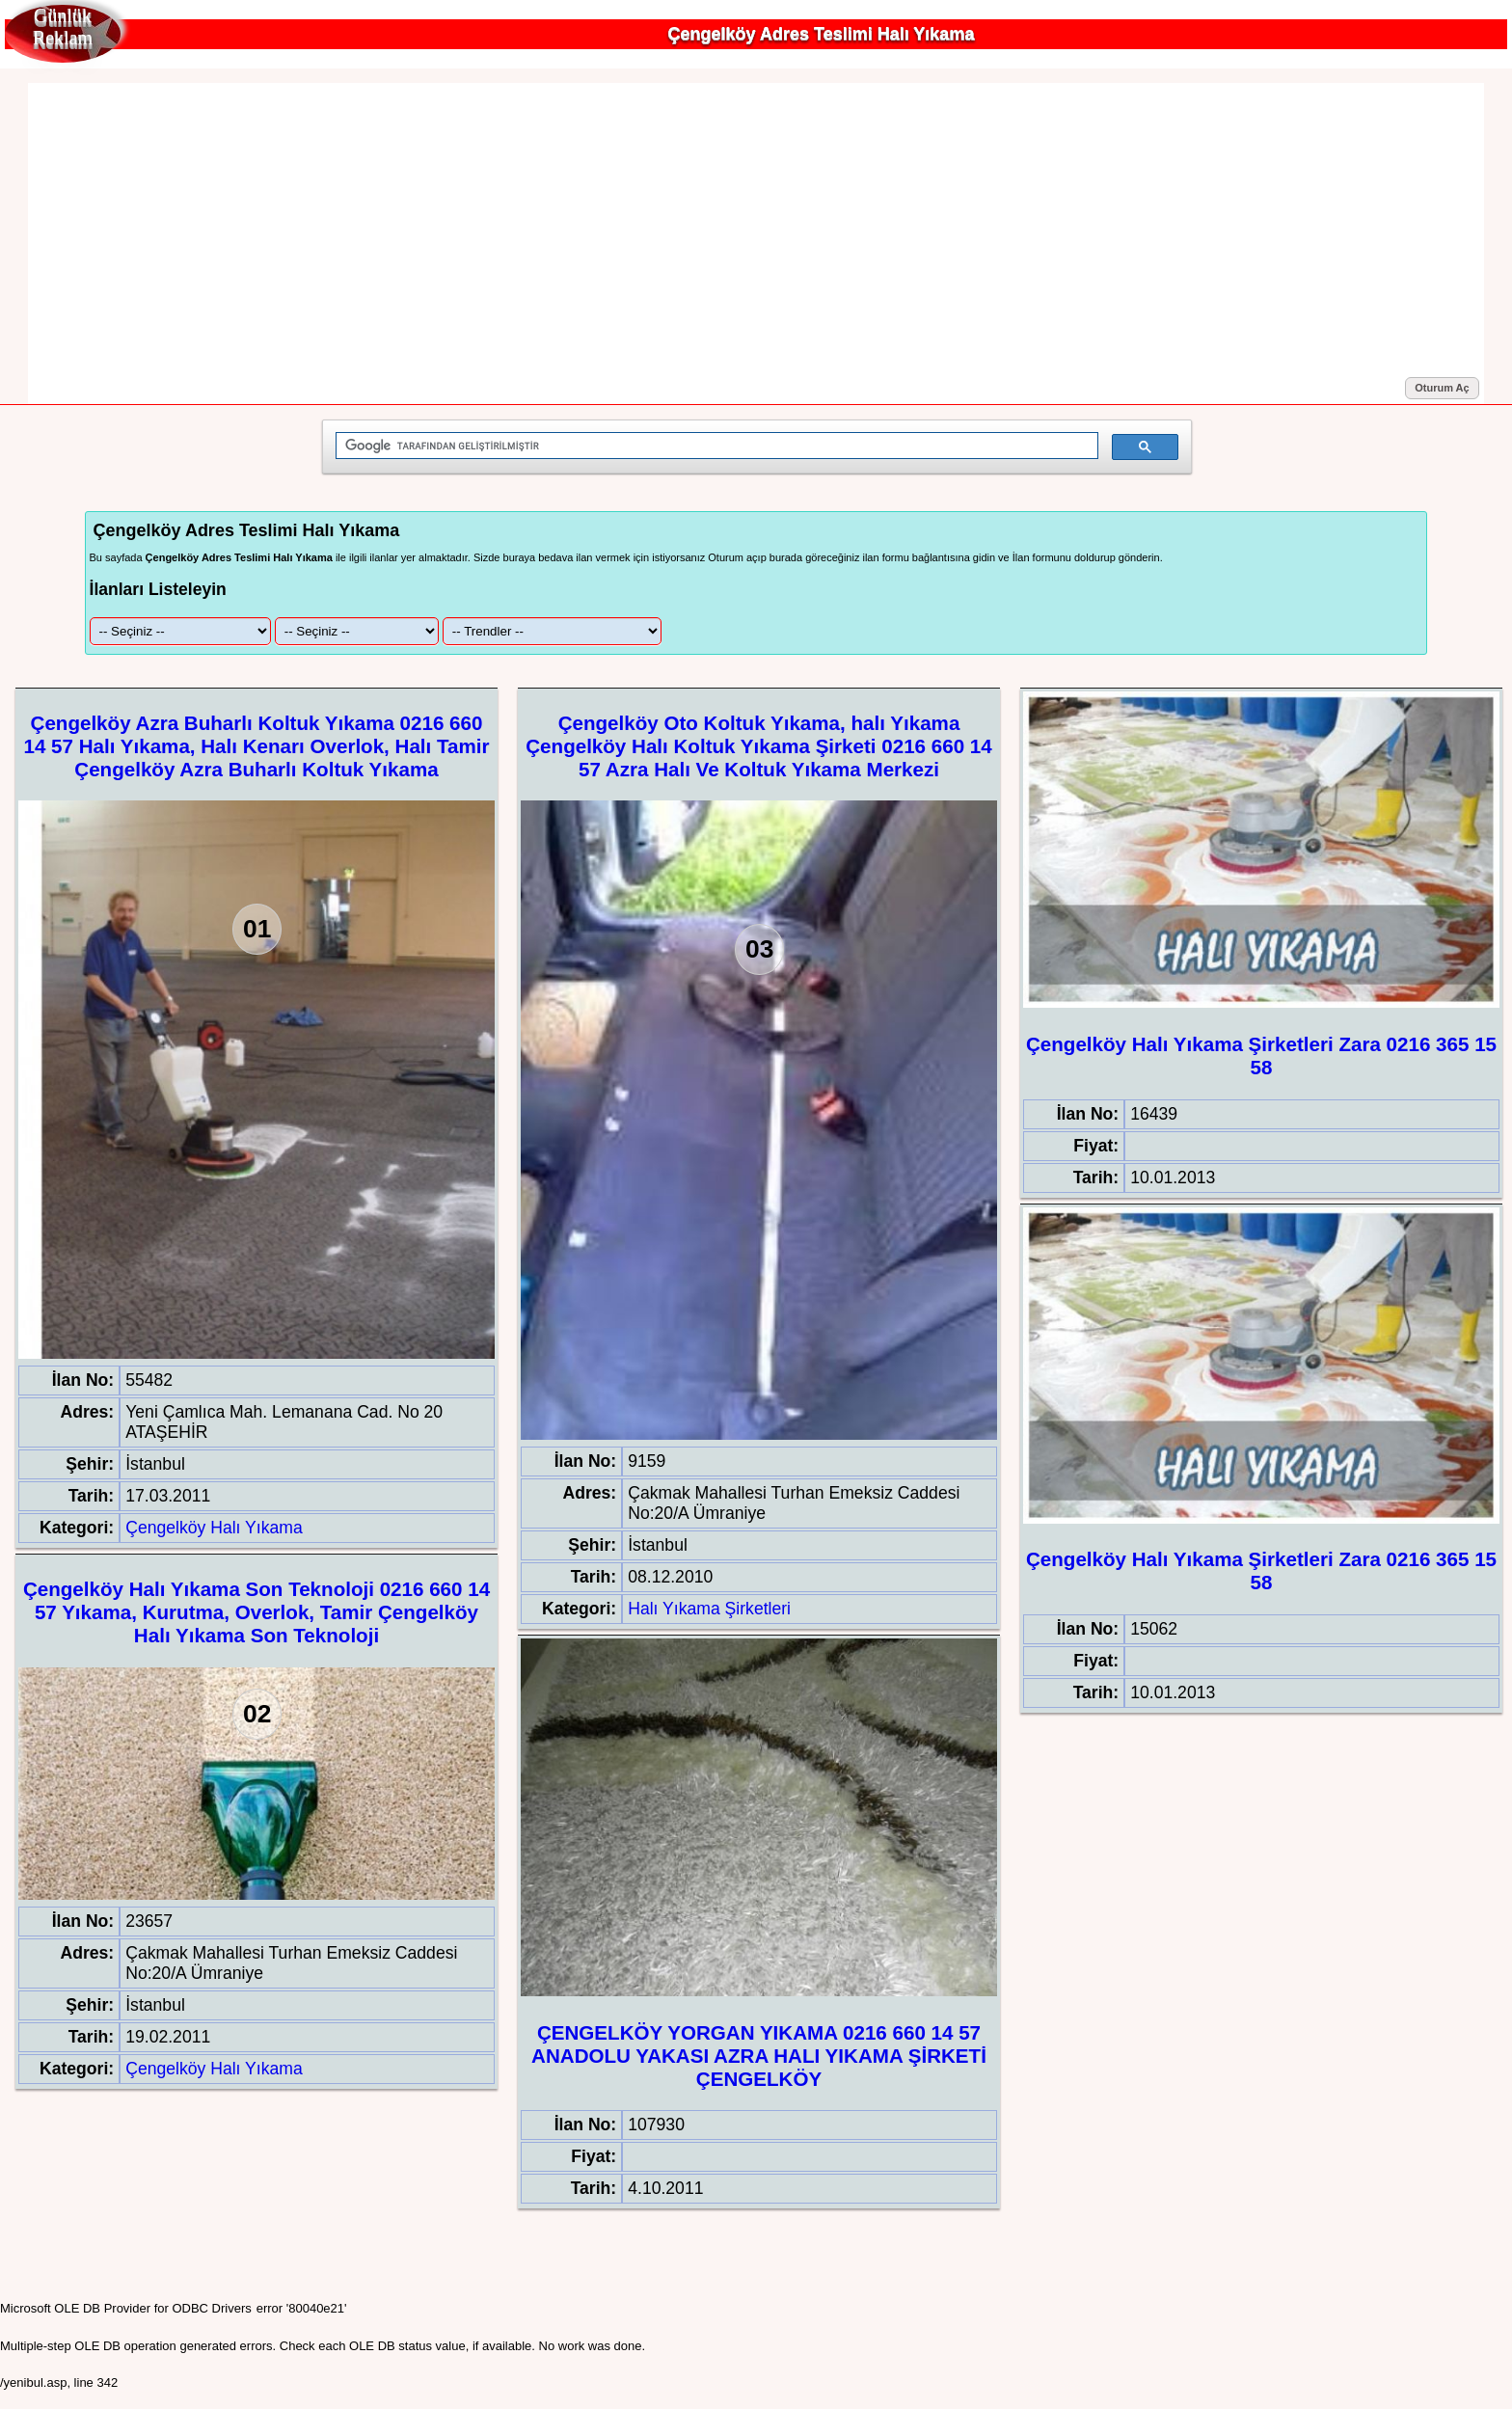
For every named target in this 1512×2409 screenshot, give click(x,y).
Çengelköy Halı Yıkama (214, 1527)
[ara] (715, 446)
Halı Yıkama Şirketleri (709, 1608)
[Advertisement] (756, 230)
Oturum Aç (1442, 387)
